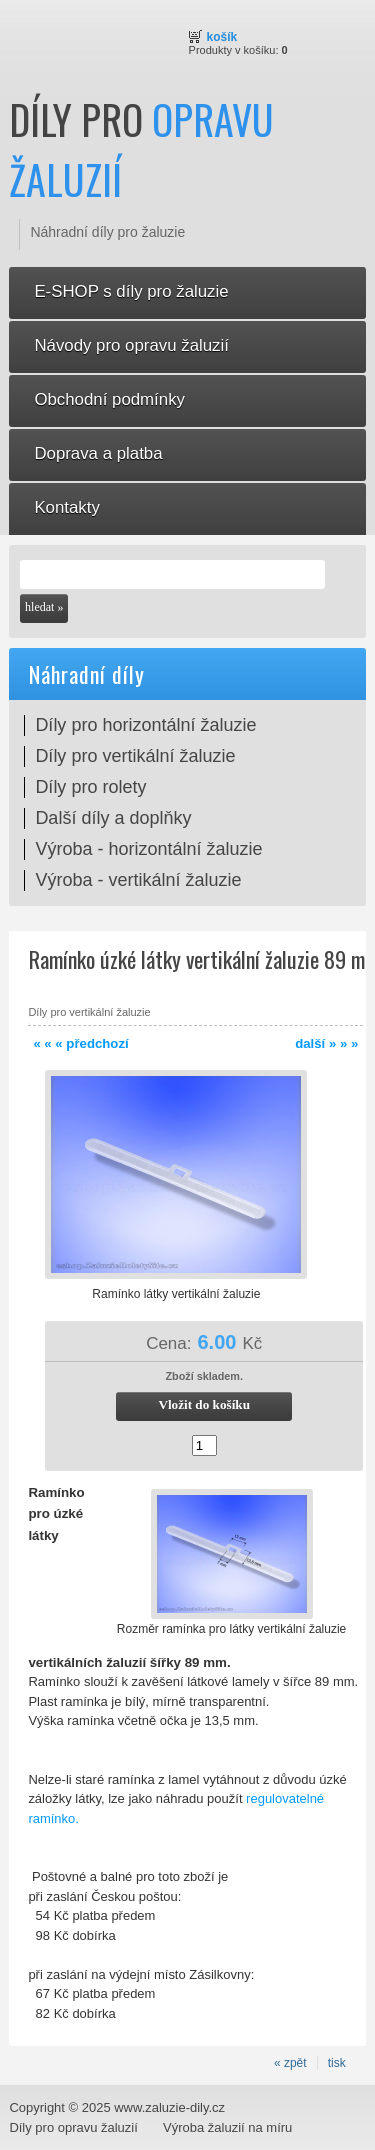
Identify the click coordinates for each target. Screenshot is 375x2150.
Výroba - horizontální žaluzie (148, 849)
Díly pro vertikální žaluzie (135, 756)
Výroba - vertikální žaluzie (138, 880)
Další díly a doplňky (113, 818)
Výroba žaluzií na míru (227, 2127)
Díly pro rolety (90, 787)
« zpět (290, 2063)
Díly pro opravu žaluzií (73, 2127)
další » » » (326, 1043)
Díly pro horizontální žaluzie (145, 725)
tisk (337, 2063)
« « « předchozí (80, 1043)
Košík (222, 37)
